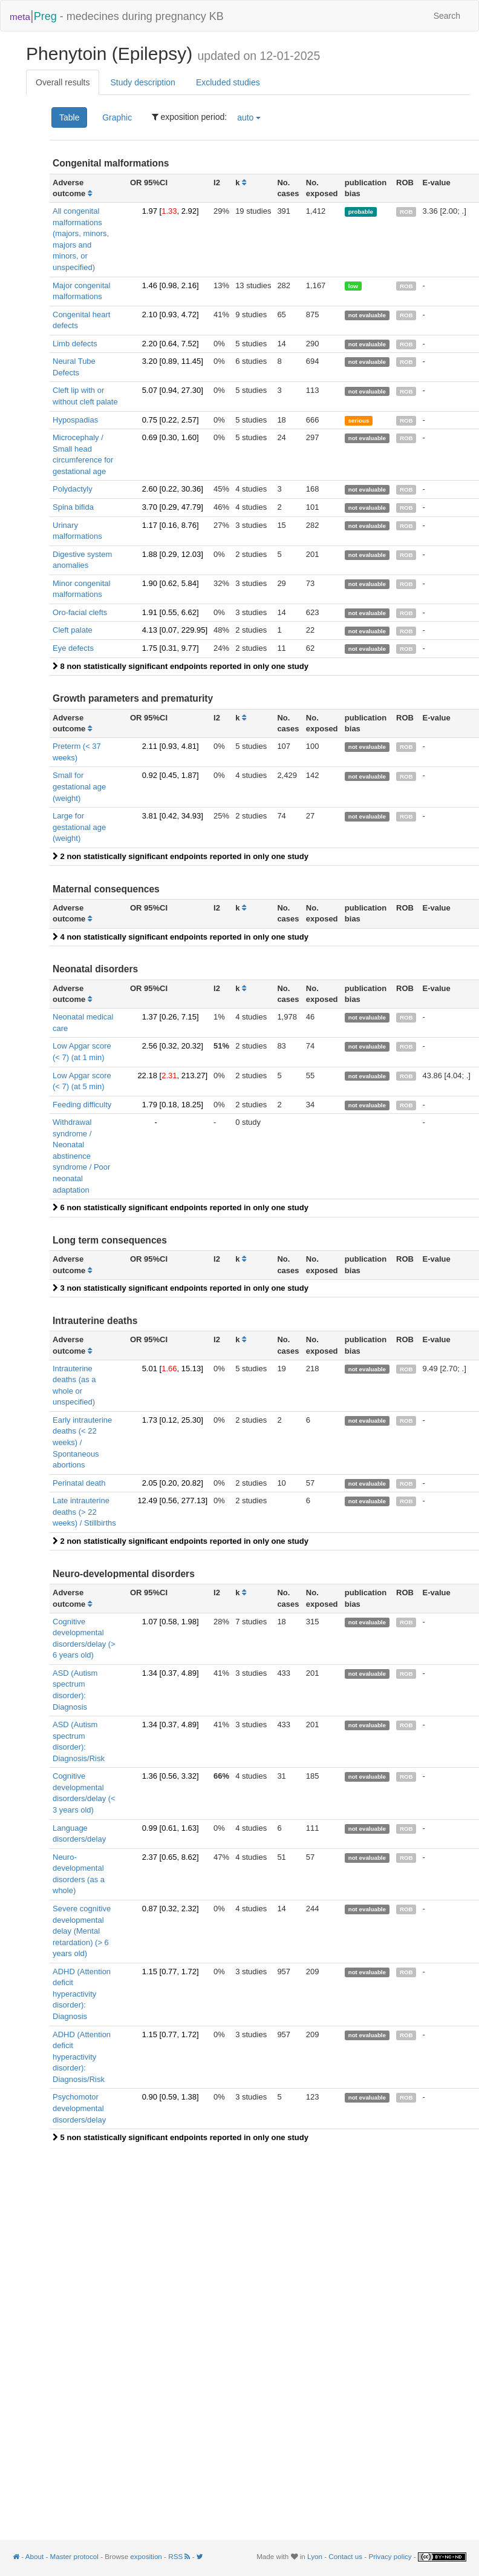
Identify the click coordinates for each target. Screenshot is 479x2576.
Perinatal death (79, 1482)
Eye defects (73, 648)
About (34, 2556)
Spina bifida (73, 507)
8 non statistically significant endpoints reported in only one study (180, 666)
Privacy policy (389, 2556)
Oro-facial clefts (80, 612)
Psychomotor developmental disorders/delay (79, 2108)
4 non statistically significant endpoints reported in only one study (180, 936)
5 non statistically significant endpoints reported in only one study (180, 2137)
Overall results (63, 82)
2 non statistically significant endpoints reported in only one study (180, 856)
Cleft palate (73, 629)
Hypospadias (75, 419)
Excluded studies (228, 82)
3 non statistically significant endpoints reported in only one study (180, 1288)
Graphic (117, 117)
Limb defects (75, 343)
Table (69, 117)
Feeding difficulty (82, 1104)
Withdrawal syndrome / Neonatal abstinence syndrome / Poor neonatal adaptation (81, 1156)
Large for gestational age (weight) (79, 827)
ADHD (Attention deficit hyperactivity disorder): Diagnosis (82, 1994)
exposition (146, 2556)
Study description (142, 82)
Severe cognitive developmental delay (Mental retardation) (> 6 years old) (82, 1931)
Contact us (345, 2556)
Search (447, 16)
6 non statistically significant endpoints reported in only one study (180, 1207)
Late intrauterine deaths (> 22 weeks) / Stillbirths (84, 1511)
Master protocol (74, 2556)
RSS (180, 2556)
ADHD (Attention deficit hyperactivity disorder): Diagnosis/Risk (82, 2057)
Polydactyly (73, 488)
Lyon (314, 2556)
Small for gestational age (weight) (79, 786)
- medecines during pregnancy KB (117, 15)
